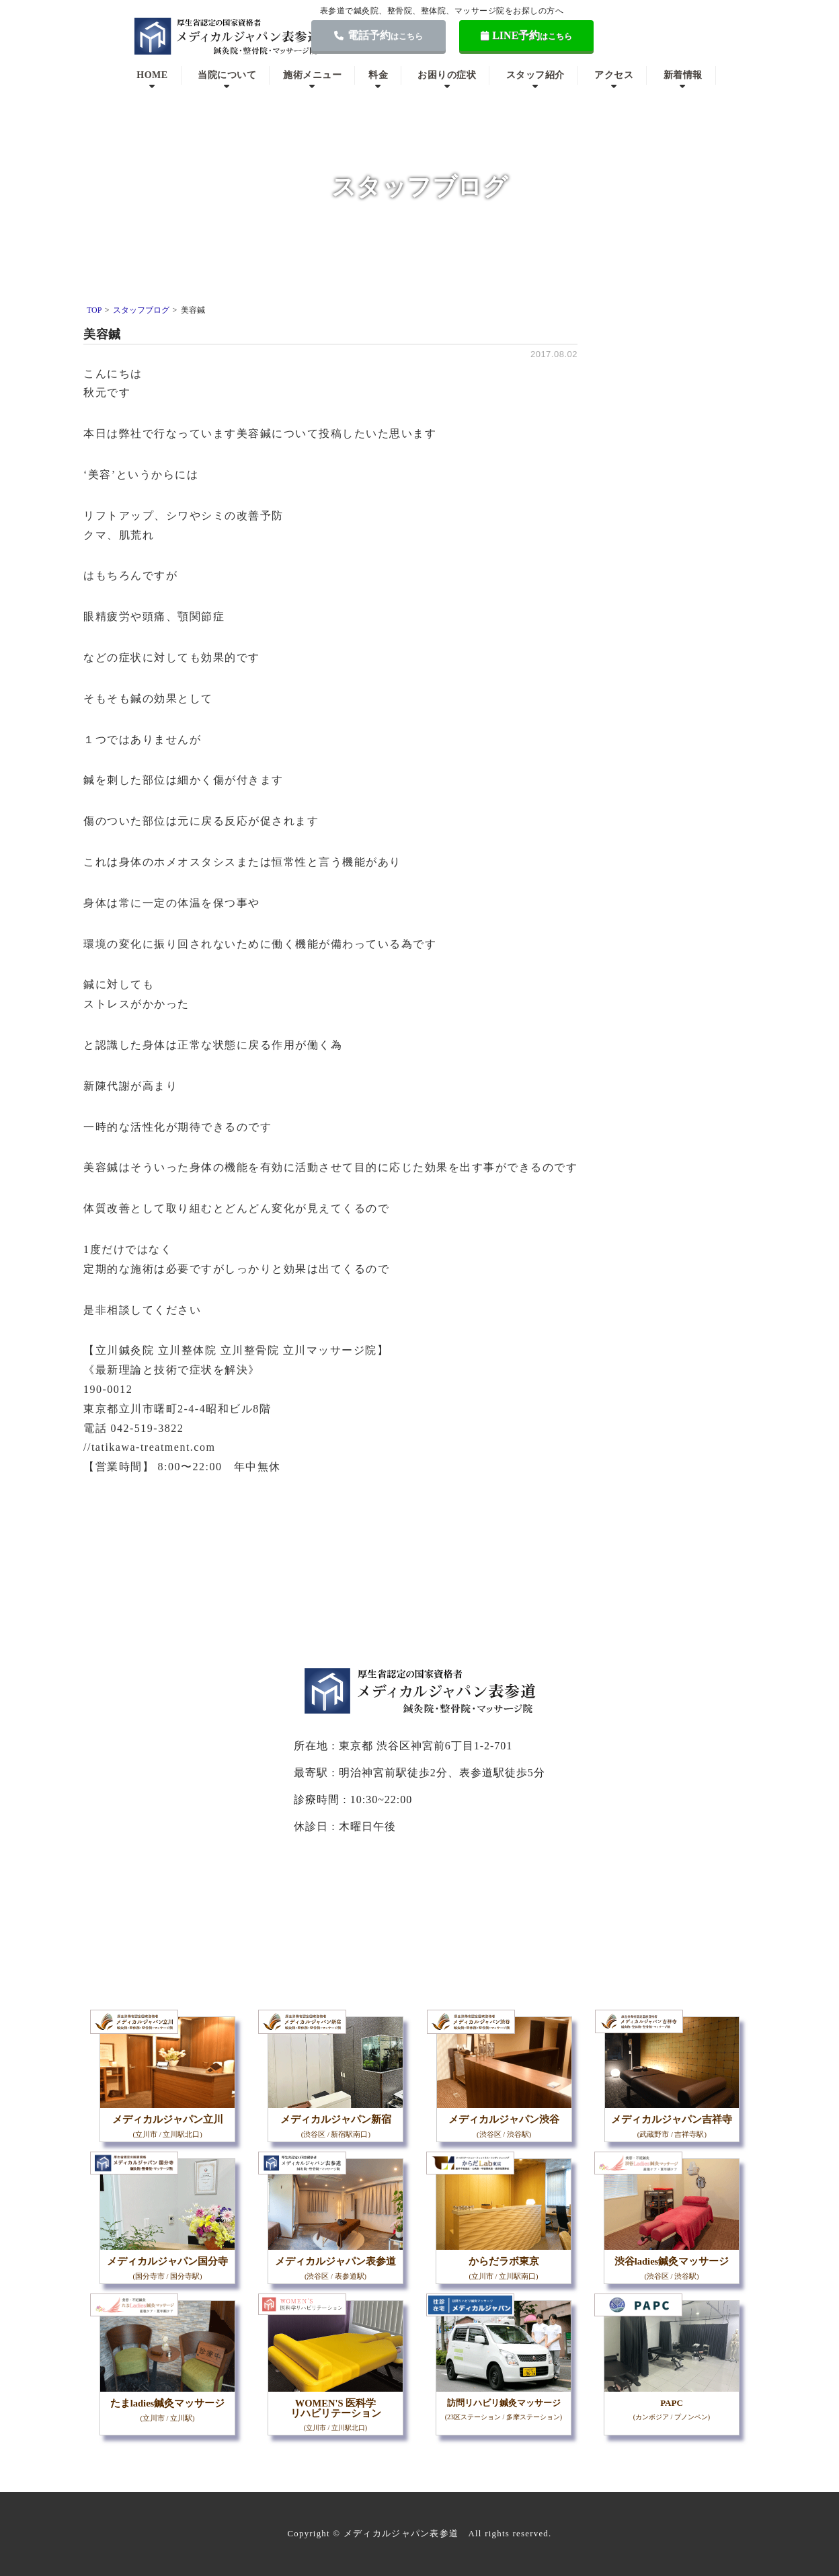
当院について (227, 75)
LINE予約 (527, 35)
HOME (151, 75)
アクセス (613, 75)
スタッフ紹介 (535, 75)
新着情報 (683, 75)
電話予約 (378, 35)
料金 (378, 75)
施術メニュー (312, 75)
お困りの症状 (446, 75)
